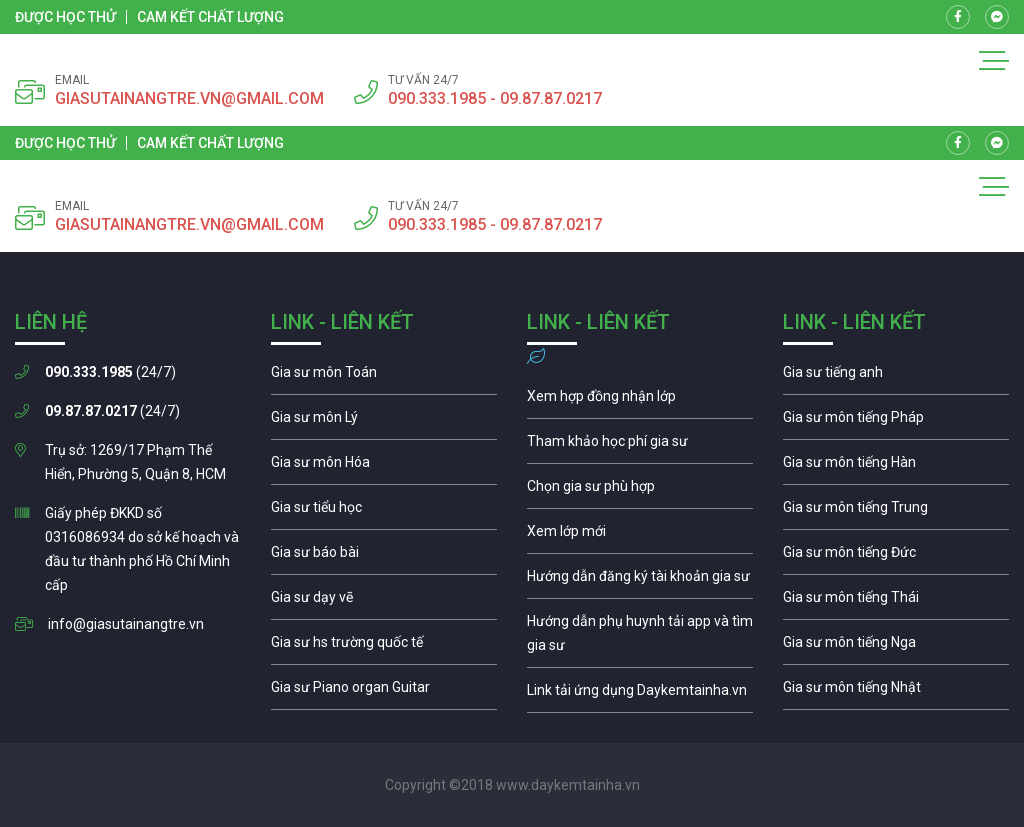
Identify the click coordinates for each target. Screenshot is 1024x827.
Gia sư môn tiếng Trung (896, 512)
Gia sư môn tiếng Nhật (896, 692)
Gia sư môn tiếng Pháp (896, 422)
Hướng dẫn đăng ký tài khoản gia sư (640, 581)
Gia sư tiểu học (384, 512)
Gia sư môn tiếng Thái (896, 602)
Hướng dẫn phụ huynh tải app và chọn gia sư (640, 638)
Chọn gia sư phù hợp (640, 491)
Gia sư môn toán (384, 377)
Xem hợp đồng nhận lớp (640, 401)
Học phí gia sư (640, 446)
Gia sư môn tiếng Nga (640, 695)
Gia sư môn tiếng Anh (896, 377)
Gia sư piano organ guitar (384, 692)
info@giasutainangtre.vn (126, 624)
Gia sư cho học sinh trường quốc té (384, 647)
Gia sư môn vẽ (384, 602)
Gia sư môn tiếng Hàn (896, 467)
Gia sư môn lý (384, 422)
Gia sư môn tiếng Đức (896, 557)
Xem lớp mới (640, 536)
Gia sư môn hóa (384, 467)
